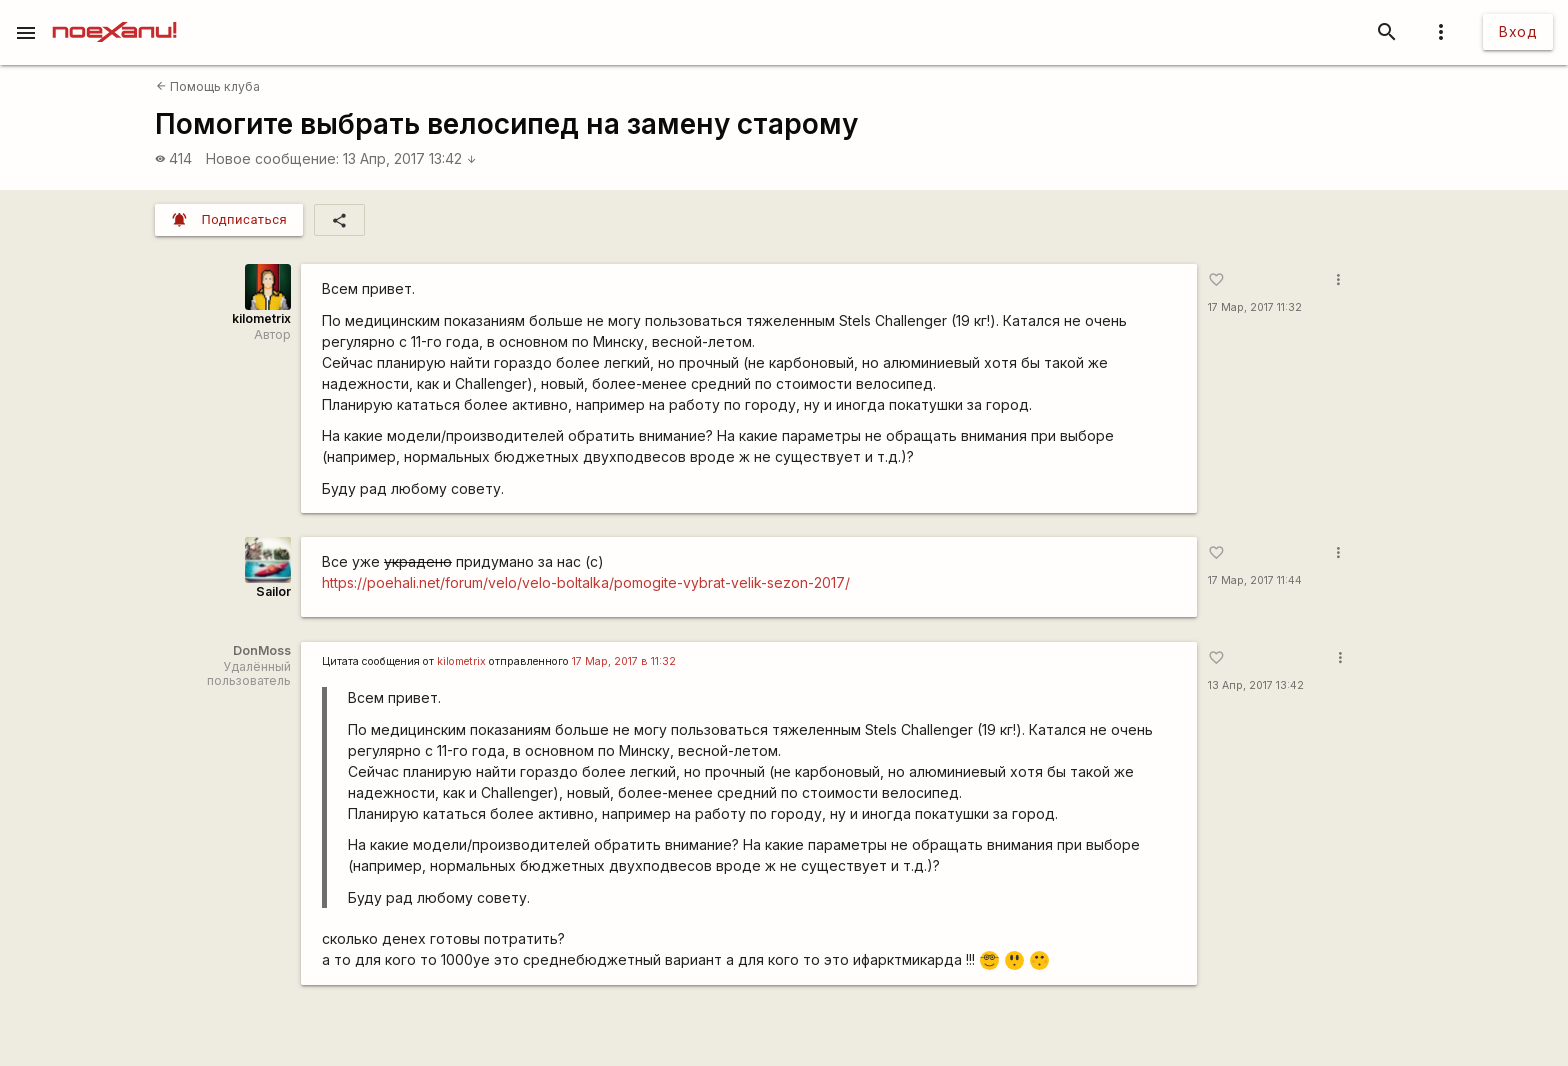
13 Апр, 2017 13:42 (410, 158)
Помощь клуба (208, 86)
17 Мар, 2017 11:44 (1255, 580)
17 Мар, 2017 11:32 (1255, 307)
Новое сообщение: (272, 158)
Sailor (273, 591)
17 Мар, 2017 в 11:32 (624, 661)
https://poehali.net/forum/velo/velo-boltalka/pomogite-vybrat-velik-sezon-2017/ (586, 582)
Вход (1518, 31)
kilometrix (261, 318)
